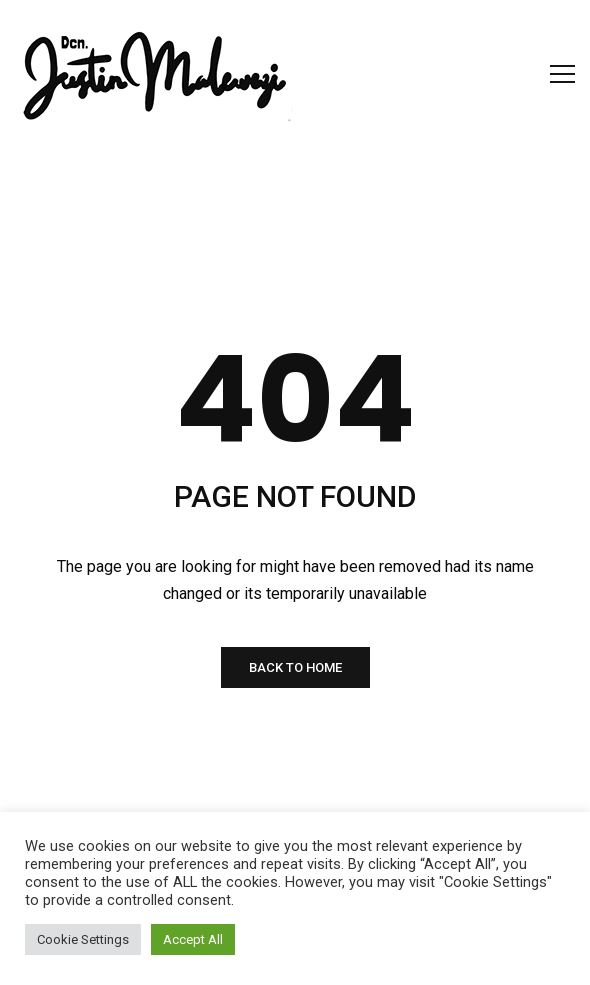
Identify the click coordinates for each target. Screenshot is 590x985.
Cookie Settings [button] (83, 939)
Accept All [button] (193, 939)
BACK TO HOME (295, 667)
